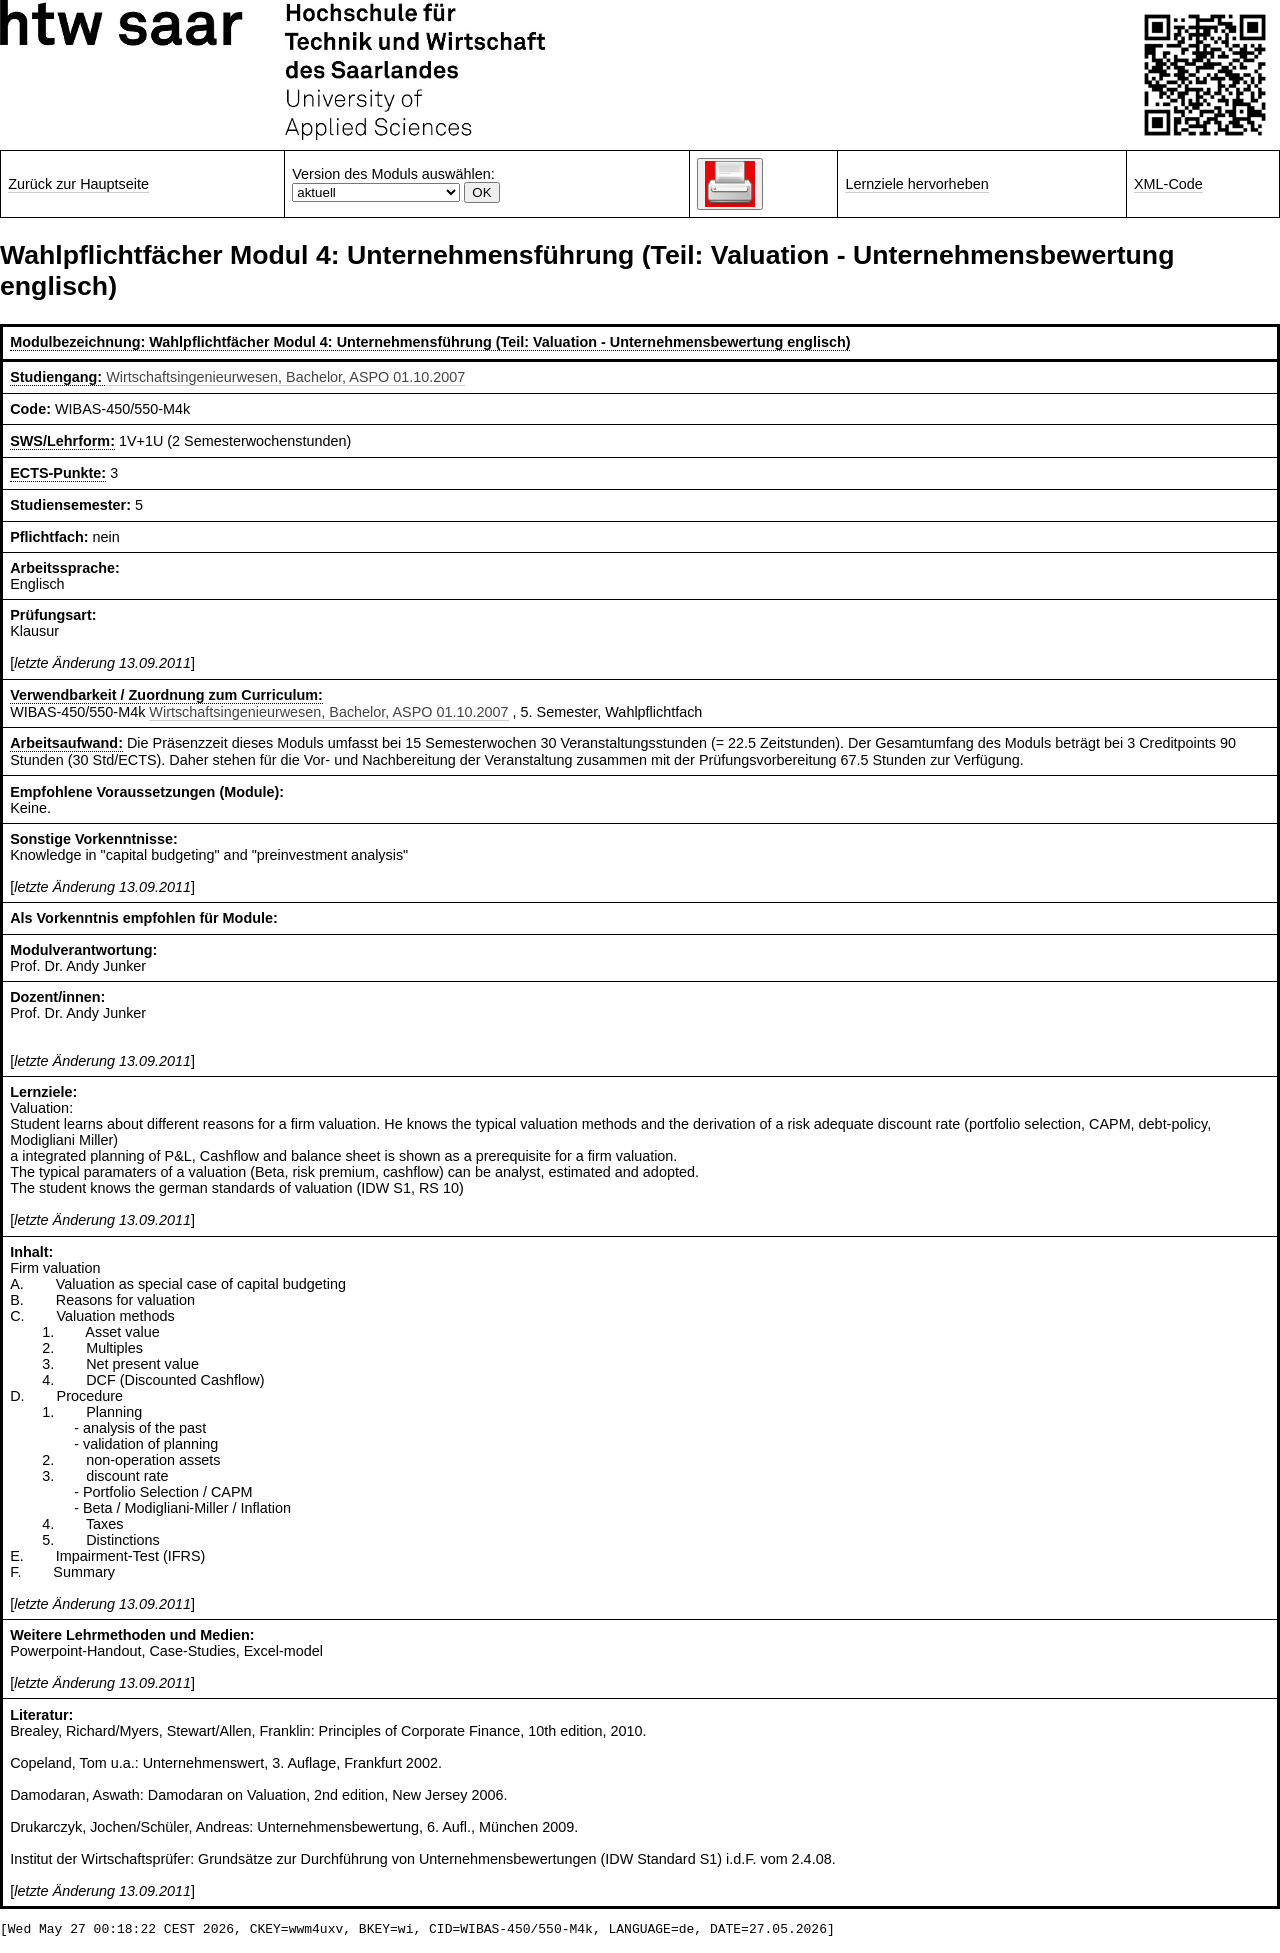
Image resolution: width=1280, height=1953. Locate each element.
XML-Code (1168, 184)
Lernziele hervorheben (916, 184)
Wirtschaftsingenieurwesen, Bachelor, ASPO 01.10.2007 (285, 377)
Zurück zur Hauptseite (78, 184)
